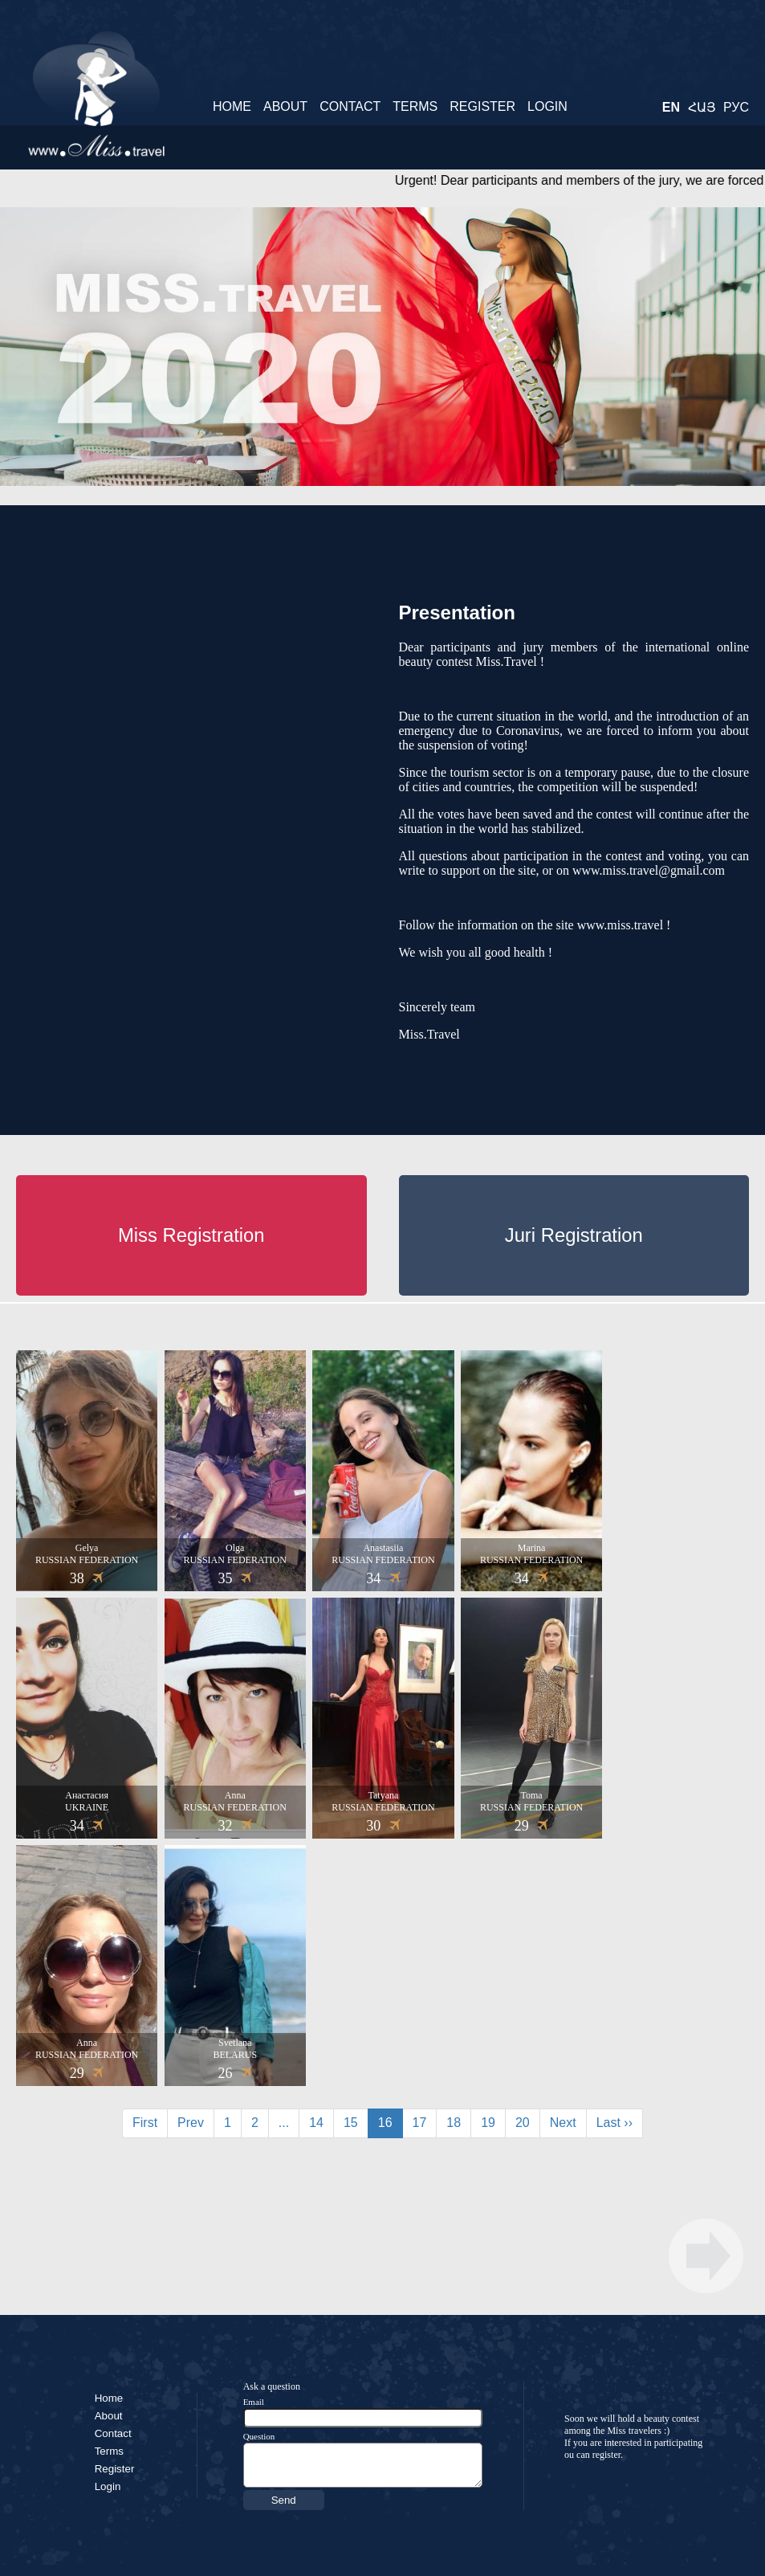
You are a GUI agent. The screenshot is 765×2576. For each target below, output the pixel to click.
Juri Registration (574, 1235)
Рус (736, 107)
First (144, 2122)
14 (316, 2122)
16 (385, 2122)
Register (482, 106)
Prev (190, 2122)
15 (351, 2122)
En (671, 107)
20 (522, 2122)
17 (420, 2122)
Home (232, 106)
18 (453, 2122)
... (284, 2122)
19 (488, 2122)
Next (563, 2122)
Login (547, 106)
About (285, 106)
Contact (349, 106)
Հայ (702, 107)
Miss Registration (191, 1235)
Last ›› (614, 2122)
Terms (415, 106)
